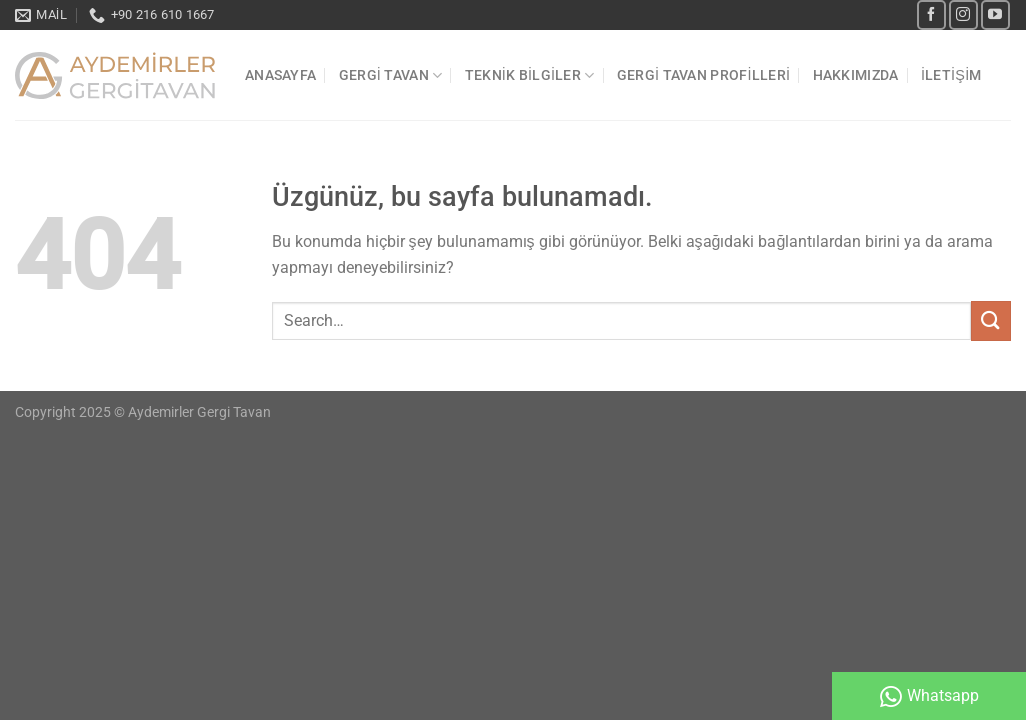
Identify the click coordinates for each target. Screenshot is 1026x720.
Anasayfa (280, 75)
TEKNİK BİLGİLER (530, 75)
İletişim (951, 75)
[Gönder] (991, 320)
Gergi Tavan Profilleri (703, 75)
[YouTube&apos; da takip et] (995, 14)
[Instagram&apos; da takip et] (963, 14)
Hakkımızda (856, 75)
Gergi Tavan (391, 75)
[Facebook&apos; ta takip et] (931, 14)
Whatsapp (929, 696)
